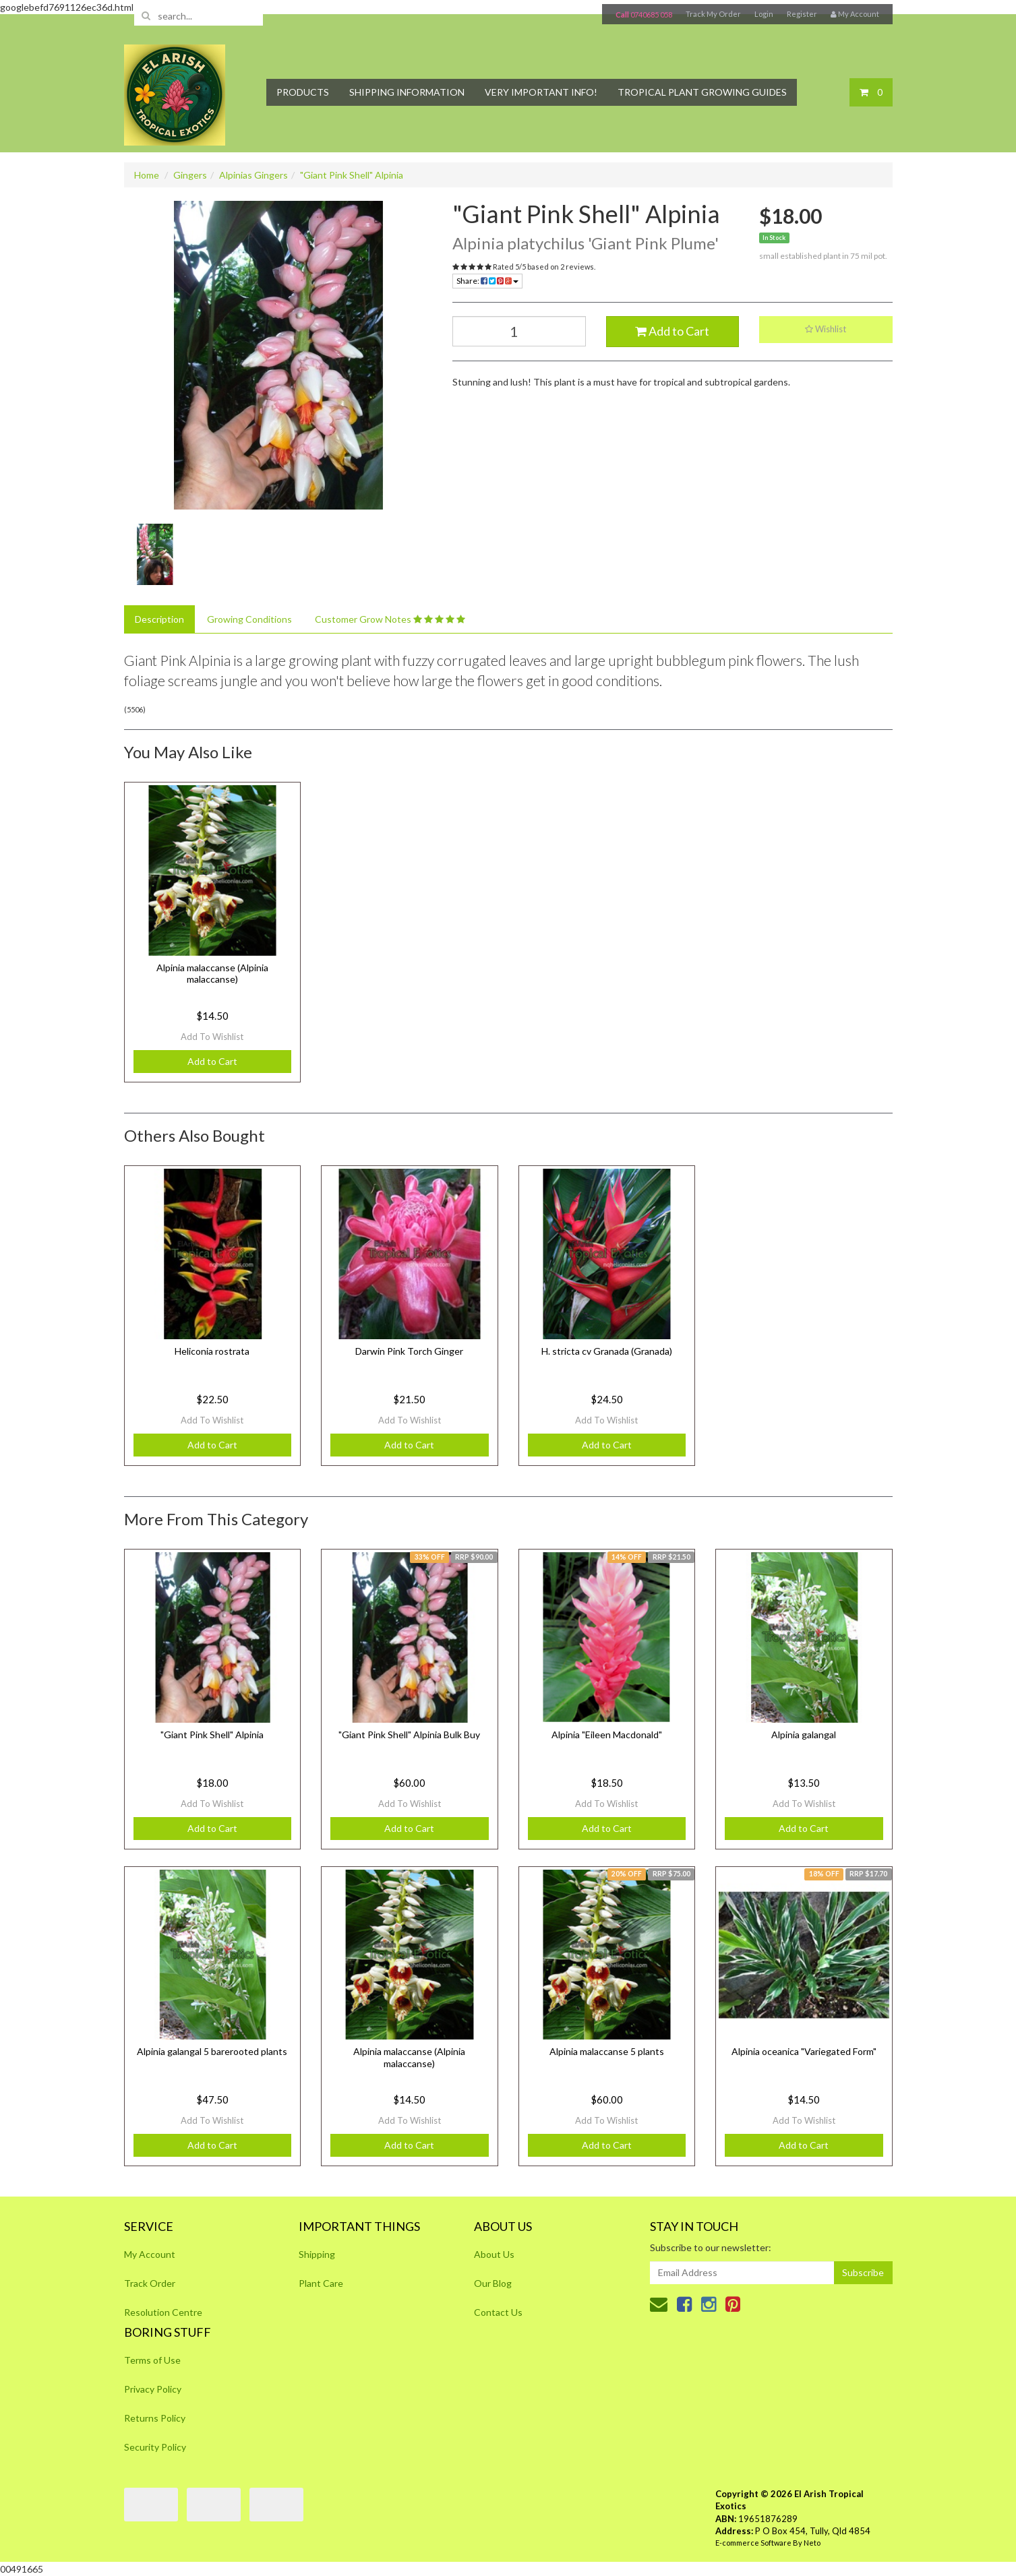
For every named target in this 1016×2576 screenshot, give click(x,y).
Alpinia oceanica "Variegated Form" (803, 2051)
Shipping (317, 2254)
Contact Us (498, 2312)
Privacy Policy (152, 2389)
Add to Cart (672, 331)
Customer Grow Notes (390, 619)
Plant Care (321, 2283)
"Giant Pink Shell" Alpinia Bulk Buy (409, 1734)
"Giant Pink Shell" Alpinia (351, 175)
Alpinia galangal (803, 1734)
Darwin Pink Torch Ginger (409, 1351)
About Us (494, 2254)
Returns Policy (154, 2418)
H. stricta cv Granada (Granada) (606, 1351)
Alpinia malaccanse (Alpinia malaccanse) (212, 973)
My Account (149, 2254)
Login (763, 13)
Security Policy (155, 2447)
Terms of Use (152, 2360)
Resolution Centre (163, 2312)
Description (159, 619)
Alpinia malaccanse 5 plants (606, 2051)
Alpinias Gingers (253, 175)
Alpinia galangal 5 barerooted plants (212, 2051)
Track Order (149, 2283)
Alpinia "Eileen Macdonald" (606, 1734)
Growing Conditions (249, 619)
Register (802, 13)
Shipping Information (407, 92)
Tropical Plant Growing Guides (702, 92)
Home (146, 175)
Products (302, 92)
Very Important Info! (541, 92)
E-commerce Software (753, 2542)
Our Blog (493, 2283)
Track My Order (713, 13)
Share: (487, 281)
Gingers (190, 175)
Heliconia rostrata (212, 1351)
